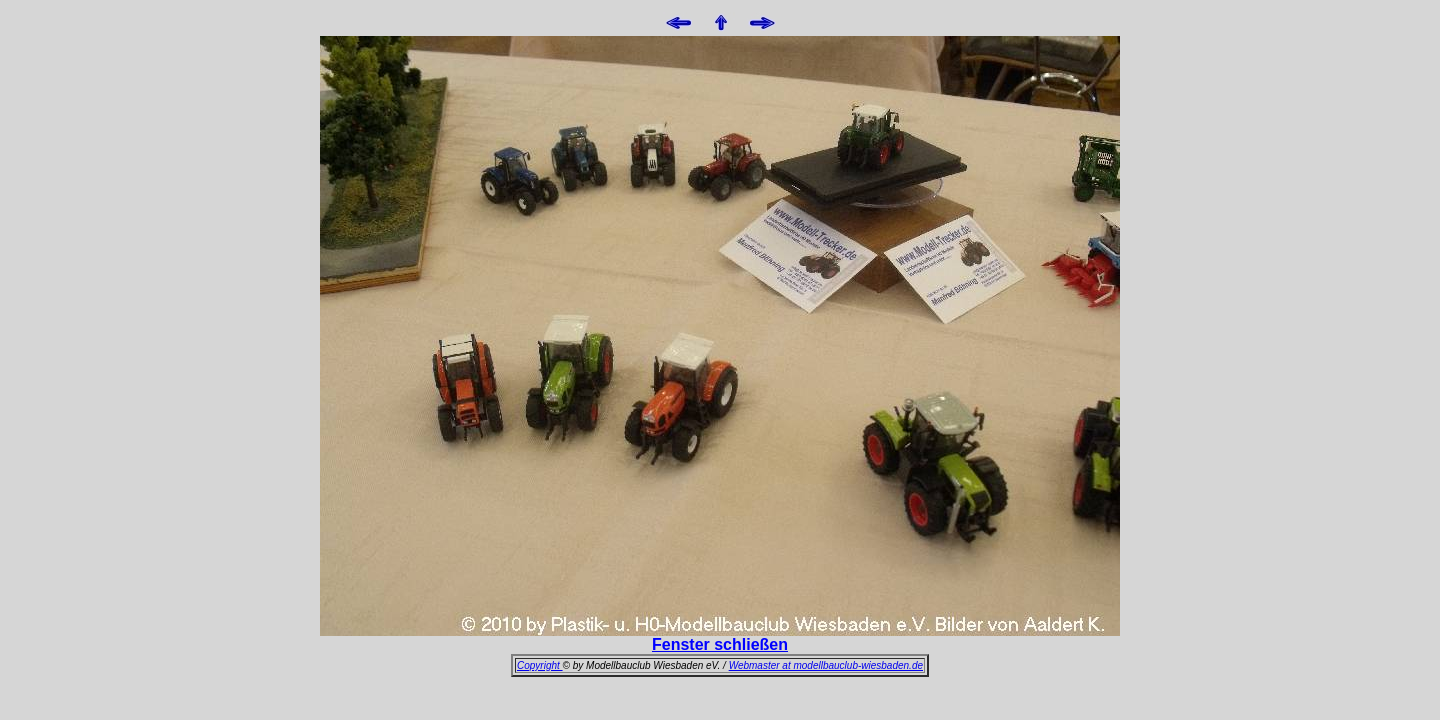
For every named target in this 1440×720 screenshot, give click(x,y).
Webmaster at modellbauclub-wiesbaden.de (826, 665)
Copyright (540, 665)
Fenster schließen (720, 644)
